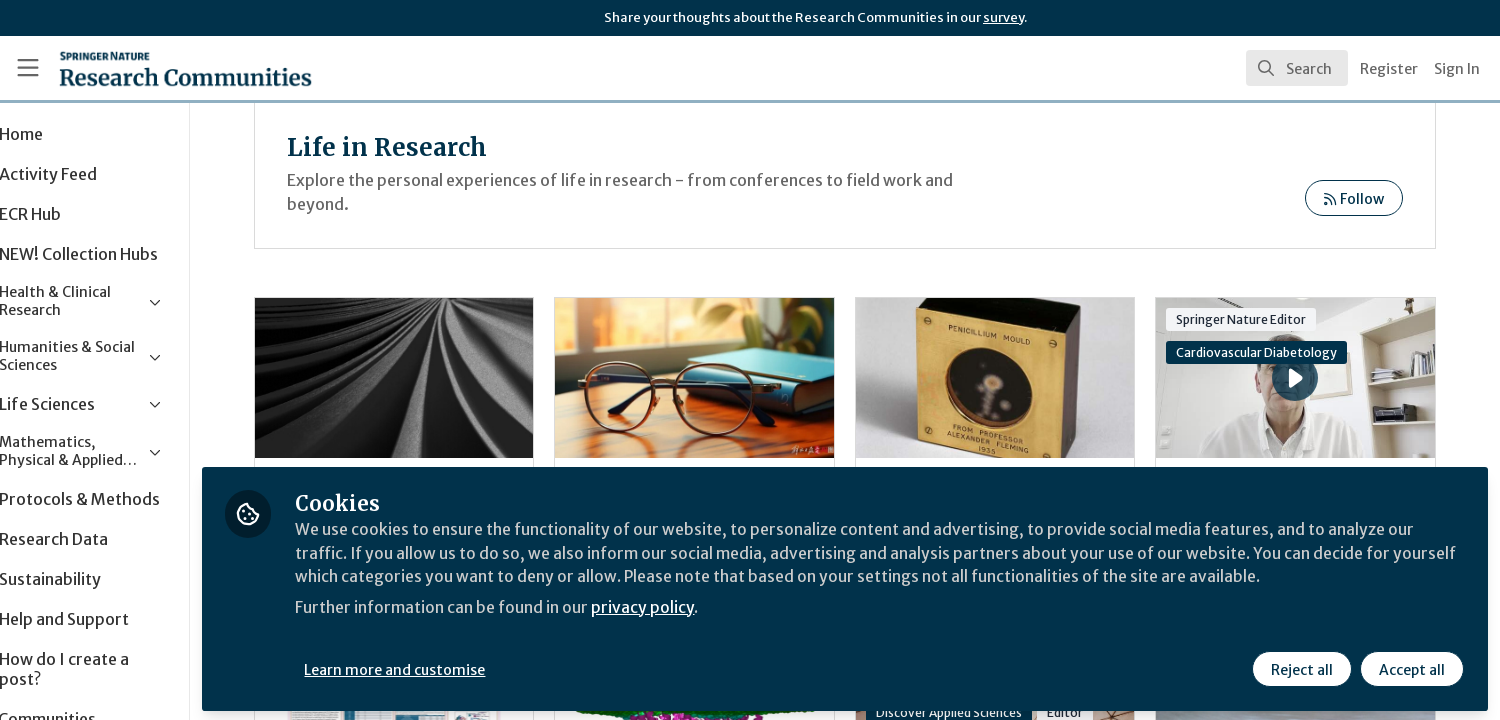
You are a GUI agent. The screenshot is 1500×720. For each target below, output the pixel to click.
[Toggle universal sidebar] (28, 68)
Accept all (1412, 667)
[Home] (160, 68)
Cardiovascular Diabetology (1273, 352)
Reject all (1302, 667)
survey (1003, 17)
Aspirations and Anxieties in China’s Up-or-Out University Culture (736, 378)
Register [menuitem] (1389, 69)
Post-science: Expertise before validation (1020, 378)
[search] (1297, 68)
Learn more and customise (461, 667)
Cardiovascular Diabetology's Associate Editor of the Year (1250, 351)
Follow (1354, 199)
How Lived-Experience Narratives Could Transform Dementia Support (452, 378)
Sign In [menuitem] (1457, 69)
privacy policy (712, 628)
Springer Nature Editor (1258, 319)
